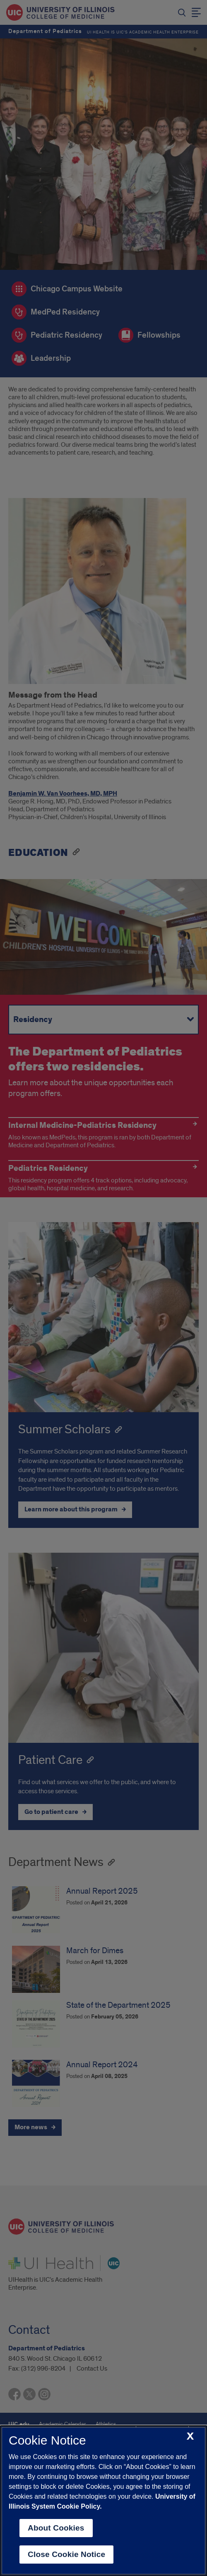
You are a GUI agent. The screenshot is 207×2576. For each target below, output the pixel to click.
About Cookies (56, 2528)
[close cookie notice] (190, 2436)
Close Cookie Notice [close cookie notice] (66, 2554)
